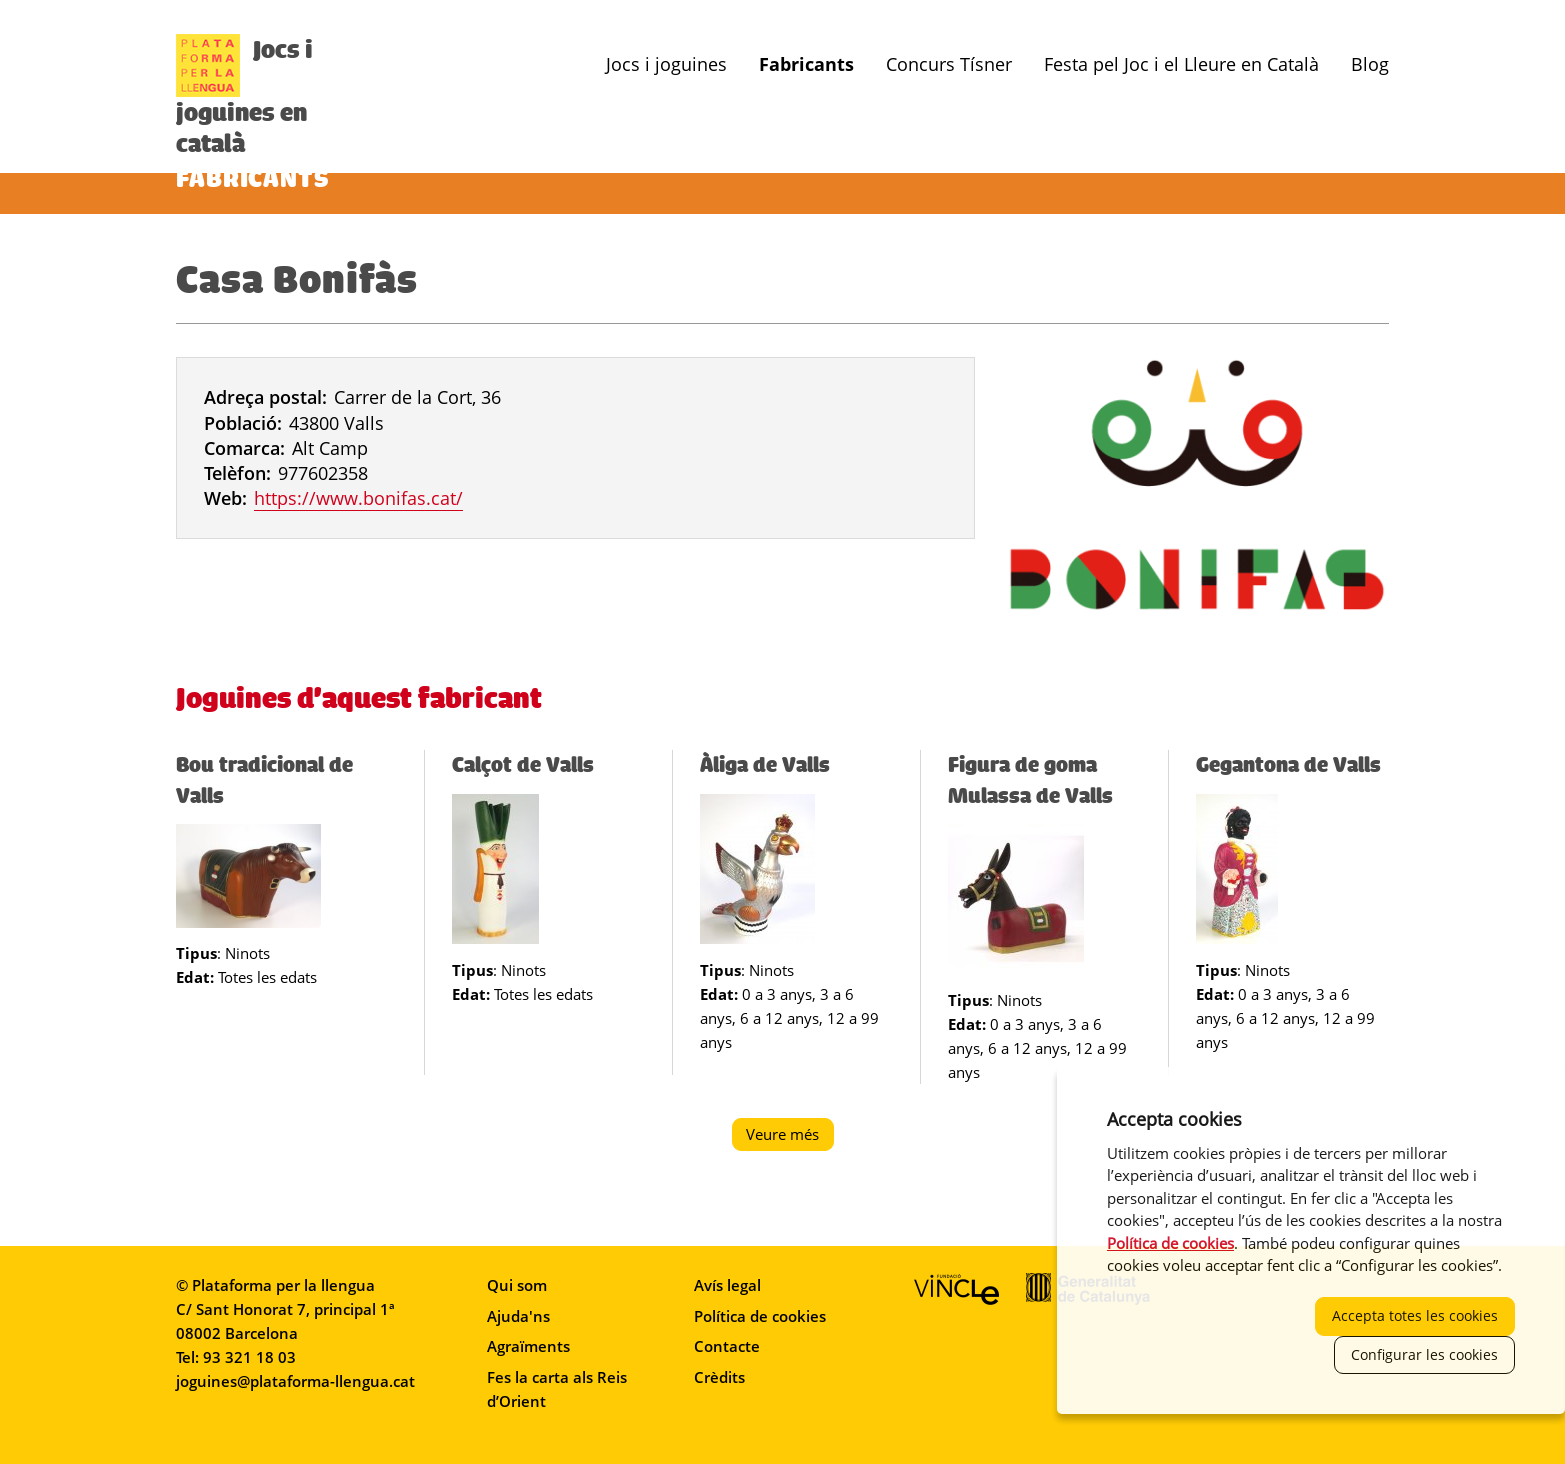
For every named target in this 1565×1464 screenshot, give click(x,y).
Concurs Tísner (949, 64)
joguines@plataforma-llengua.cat (295, 1381)
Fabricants (806, 64)
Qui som (517, 1285)
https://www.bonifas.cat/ (358, 498)
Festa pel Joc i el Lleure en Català (1181, 64)
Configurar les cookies (1424, 1354)
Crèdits (719, 1377)
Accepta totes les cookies (1415, 1315)
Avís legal (727, 1285)
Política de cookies (760, 1316)
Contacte (727, 1346)
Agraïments (528, 1346)
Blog (1370, 64)
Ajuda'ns (518, 1316)
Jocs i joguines (666, 64)
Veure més (790, 1137)
